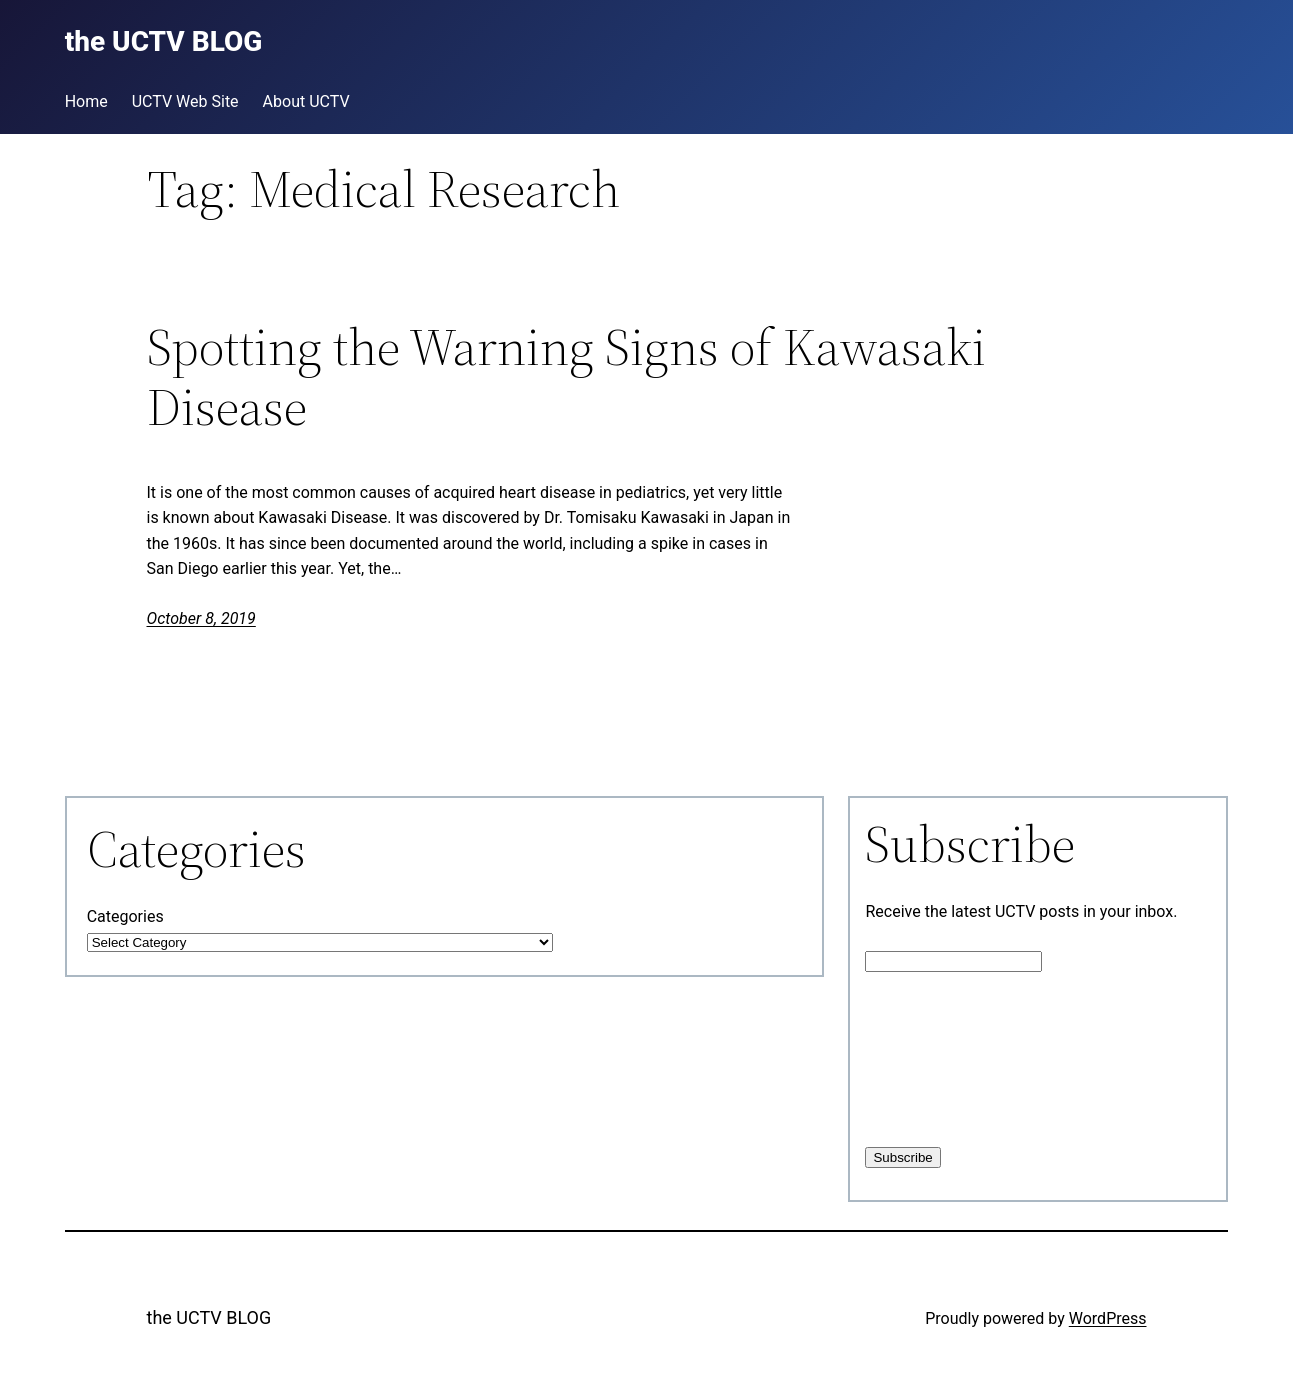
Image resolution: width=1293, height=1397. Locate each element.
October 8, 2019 (201, 618)
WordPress (1108, 1318)
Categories (125, 916)
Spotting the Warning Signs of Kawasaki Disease (566, 377)
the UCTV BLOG (209, 1317)
